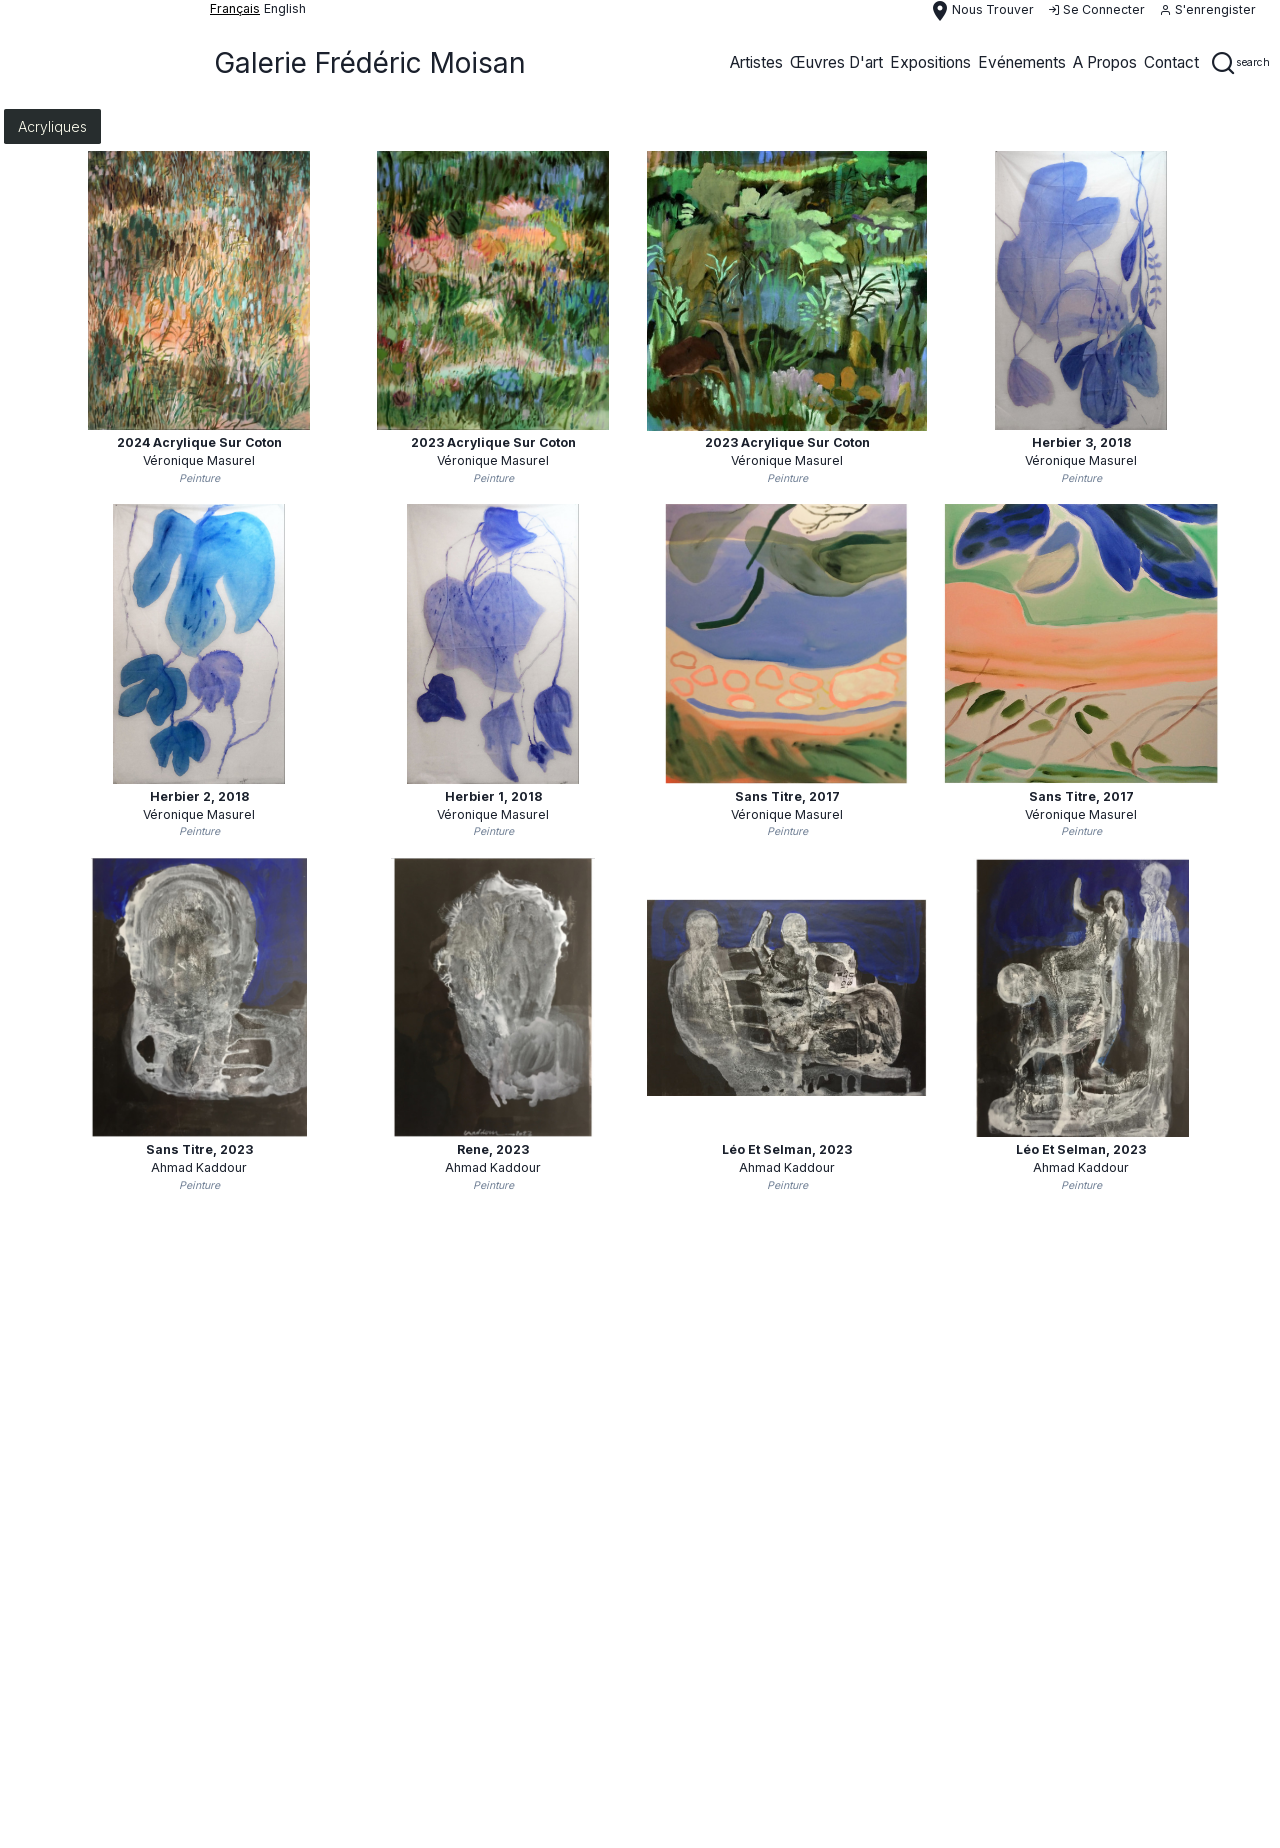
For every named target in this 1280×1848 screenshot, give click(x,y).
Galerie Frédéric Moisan (370, 63)
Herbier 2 (199, 796)
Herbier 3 (1081, 442)
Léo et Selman (787, 1149)
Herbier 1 (493, 796)
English (285, 8)
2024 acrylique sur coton (199, 442)
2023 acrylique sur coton (493, 442)
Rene (493, 1149)
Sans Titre (199, 1149)
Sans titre (787, 796)
